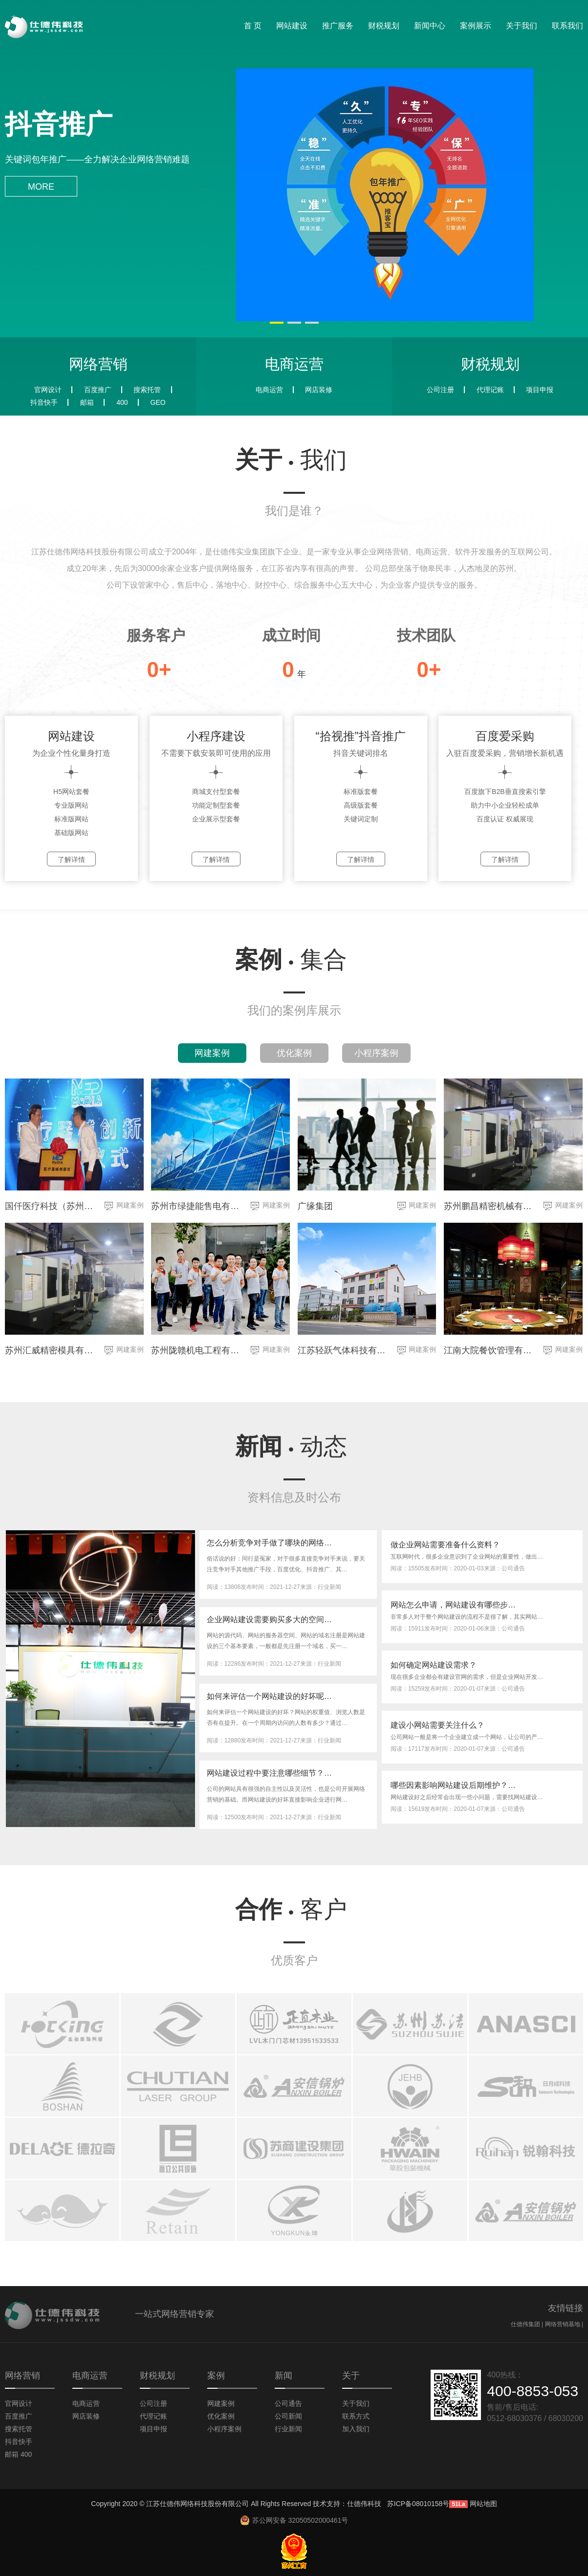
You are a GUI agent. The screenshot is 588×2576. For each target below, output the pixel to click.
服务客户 (156, 635)
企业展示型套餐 (216, 819)
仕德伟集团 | (528, 2324)
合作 (291, 1909)
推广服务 (337, 26)
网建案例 (212, 1053)
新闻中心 (429, 26)
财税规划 (383, 26)
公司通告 (288, 2403)
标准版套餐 (361, 791)
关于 (291, 460)
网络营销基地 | (564, 2324)
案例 (291, 959)
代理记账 (490, 389)
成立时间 (291, 635)
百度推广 (97, 389)
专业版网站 (71, 805)
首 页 (252, 26)
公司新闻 (288, 2416)
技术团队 (426, 635)
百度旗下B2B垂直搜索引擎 (504, 791)
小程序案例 (376, 1053)
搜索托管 (147, 389)
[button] (276, 323)
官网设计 (48, 389)
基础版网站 (71, 833)
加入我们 (356, 2429)
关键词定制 (361, 819)
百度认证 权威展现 (505, 819)
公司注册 (440, 389)
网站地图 (483, 2504)
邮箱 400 (18, 2454)
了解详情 (71, 859)
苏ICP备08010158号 (418, 2504)
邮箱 (87, 402)
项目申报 (539, 389)
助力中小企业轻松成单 (505, 805)
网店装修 (318, 389)
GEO (158, 402)
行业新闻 (288, 2429)
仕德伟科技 (364, 2504)
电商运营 (269, 389)
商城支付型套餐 (216, 791)
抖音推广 (58, 124)
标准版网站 (71, 819)
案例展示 (475, 26)
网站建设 (291, 26)
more (41, 187)
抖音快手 (44, 402)
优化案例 (294, 1053)
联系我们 (567, 26)
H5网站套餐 (71, 791)
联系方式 (356, 2416)
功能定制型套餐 (216, 805)
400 (122, 402)
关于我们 (521, 26)
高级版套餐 (361, 805)
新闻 (291, 1446)
